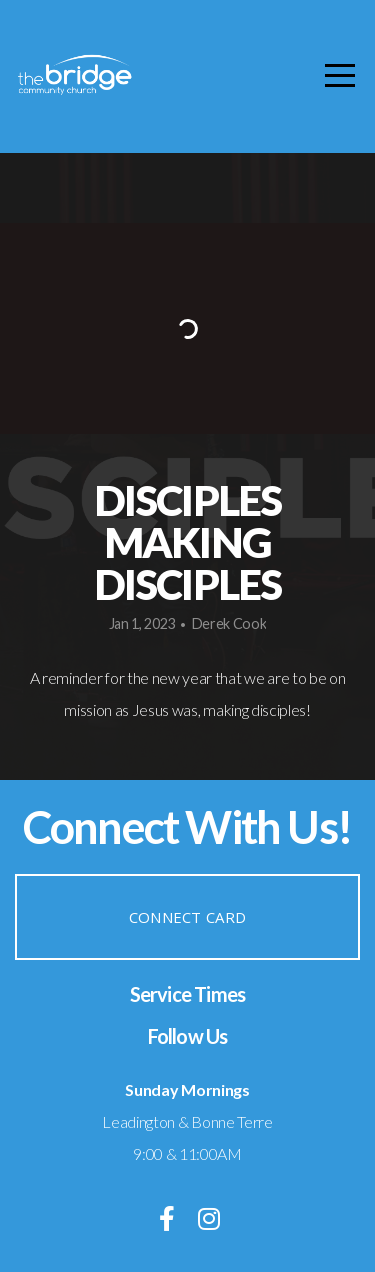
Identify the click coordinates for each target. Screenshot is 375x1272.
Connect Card (188, 917)
